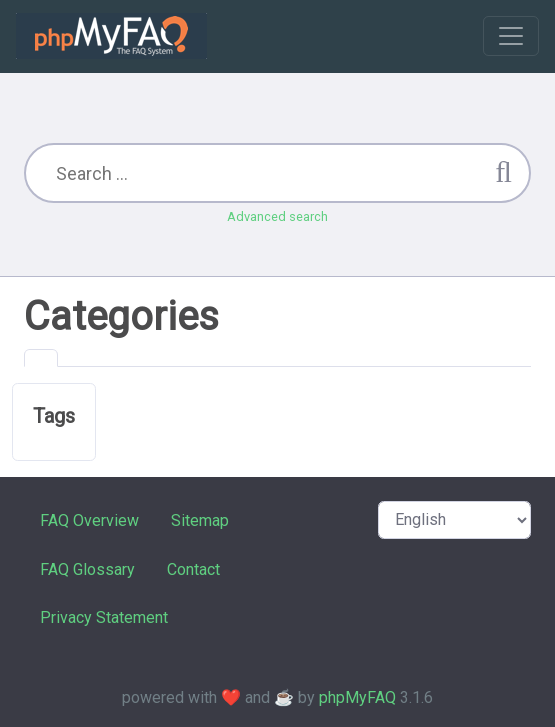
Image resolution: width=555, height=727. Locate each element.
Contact (193, 569)
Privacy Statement (104, 617)
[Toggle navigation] (511, 36)
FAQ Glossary (87, 569)
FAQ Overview (89, 520)
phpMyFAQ (357, 697)
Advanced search (277, 216)
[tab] (41, 358)
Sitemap (200, 520)
